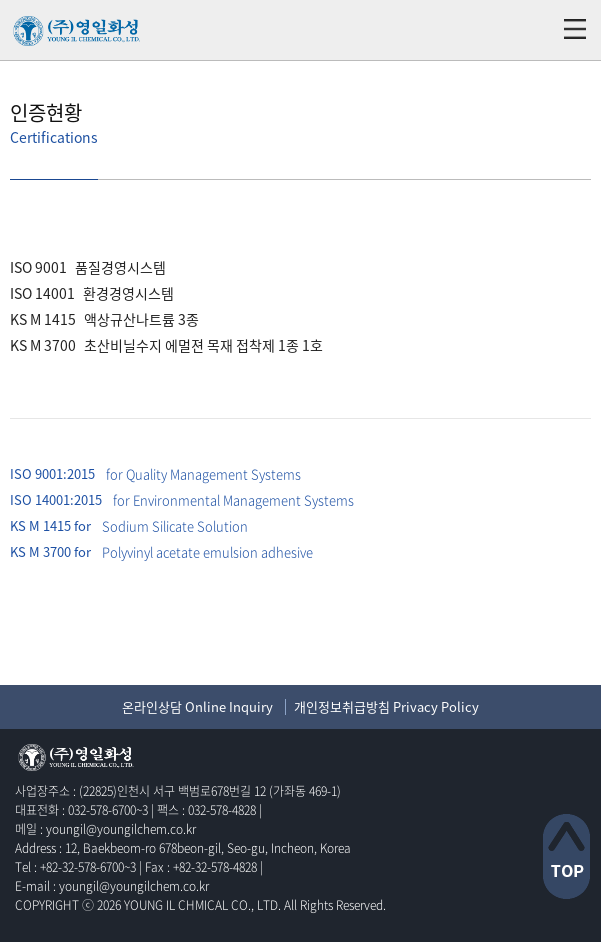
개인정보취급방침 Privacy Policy (386, 706)
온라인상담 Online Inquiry (197, 706)
